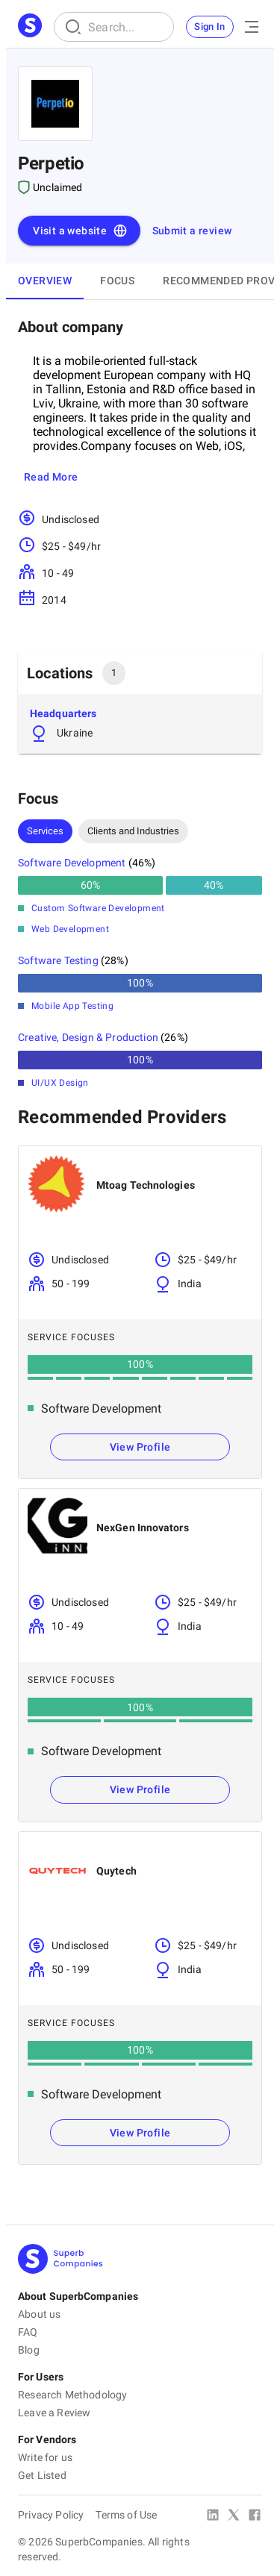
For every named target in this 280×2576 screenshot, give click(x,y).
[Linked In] (212, 2516)
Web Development (70, 929)
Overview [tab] (45, 281)
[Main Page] (30, 26)
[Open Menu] (252, 27)
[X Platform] (233, 2516)
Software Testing (58, 960)
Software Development (71, 863)
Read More (51, 477)
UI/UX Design (60, 1083)
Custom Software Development (98, 908)
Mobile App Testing (72, 1006)
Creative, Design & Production (88, 1037)
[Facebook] (254, 2516)
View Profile (140, 1447)
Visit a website (80, 230)
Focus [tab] (117, 281)
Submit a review (192, 231)
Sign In (209, 26)
